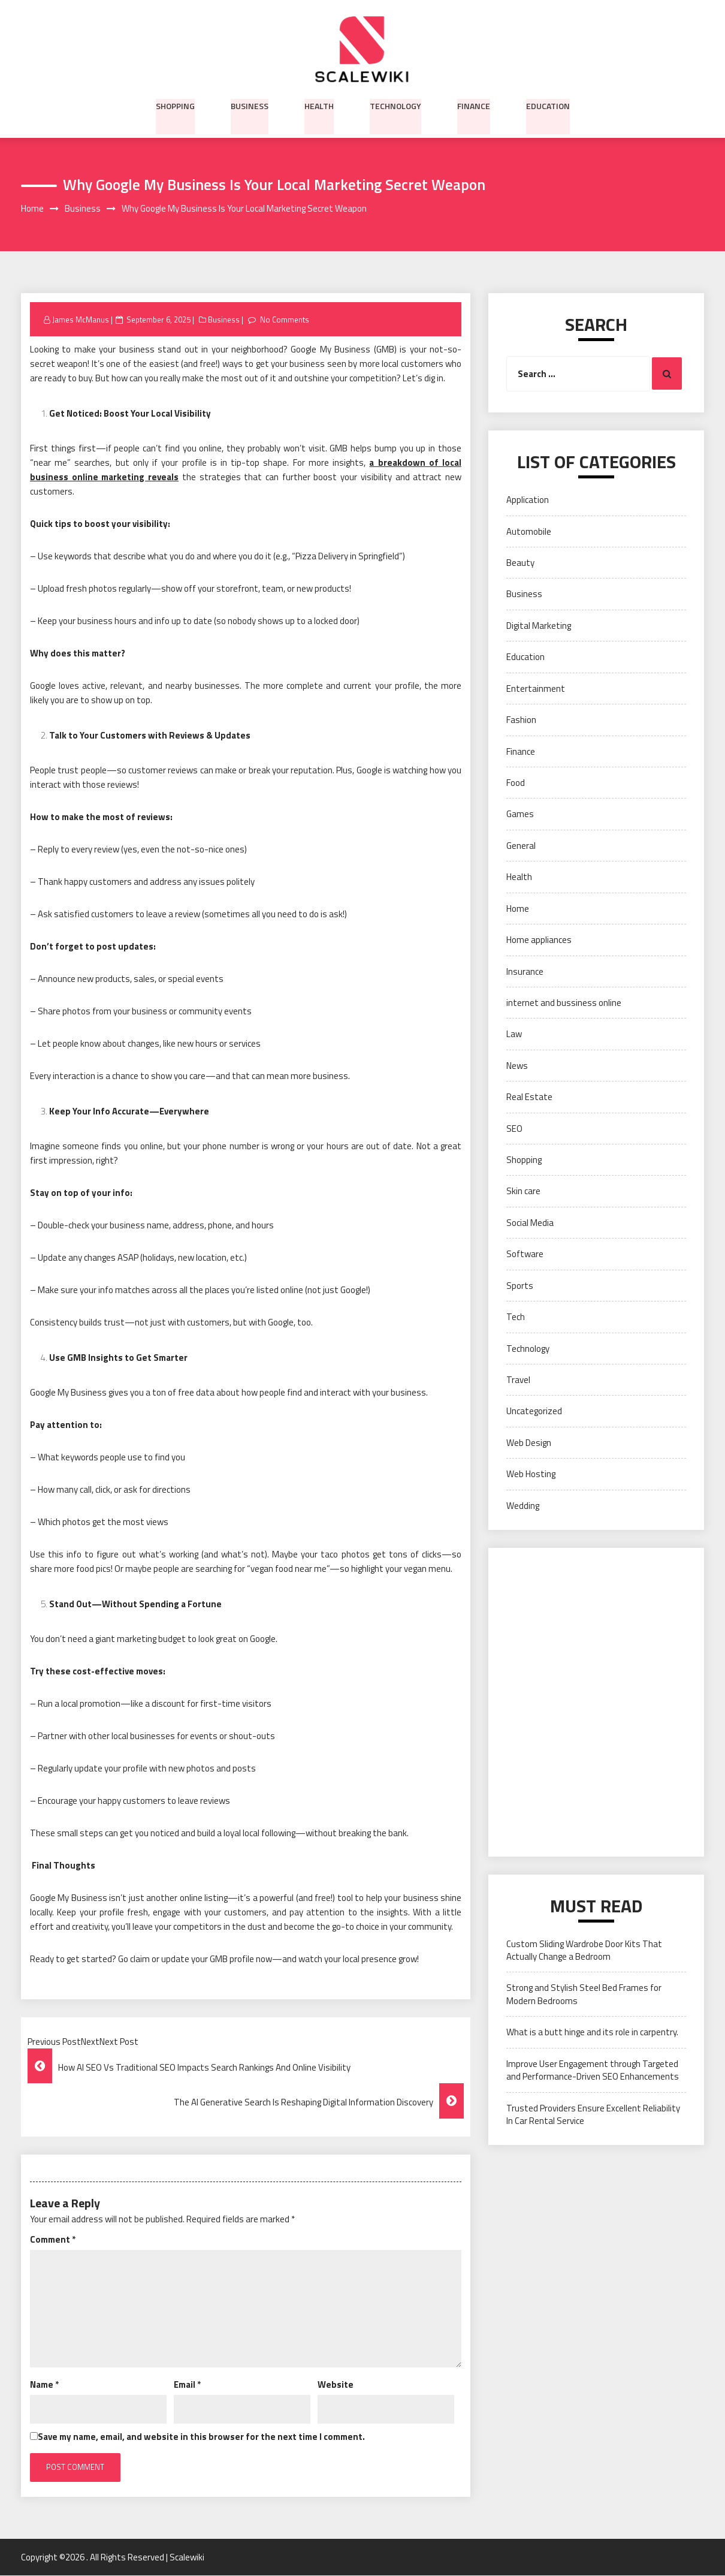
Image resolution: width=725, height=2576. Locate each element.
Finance (473, 105)
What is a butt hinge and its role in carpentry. (592, 2032)
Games (520, 814)
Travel (518, 1380)
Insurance (524, 971)
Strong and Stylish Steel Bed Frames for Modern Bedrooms (583, 1994)
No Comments (284, 320)
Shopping (175, 105)
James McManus (80, 320)
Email (187, 2384)
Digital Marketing (538, 625)
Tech (515, 1317)
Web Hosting (530, 1474)
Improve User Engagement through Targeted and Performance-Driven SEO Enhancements (592, 2070)
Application (527, 500)
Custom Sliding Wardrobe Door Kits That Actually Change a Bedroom (584, 1950)
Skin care (523, 1191)
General (521, 845)
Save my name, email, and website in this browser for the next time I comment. (201, 2437)
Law (514, 1034)
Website (336, 2384)
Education (548, 105)
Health (319, 105)
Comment (52, 2239)
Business (249, 105)
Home (517, 908)
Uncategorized (534, 1411)
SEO (514, 1128)
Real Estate (529, 1097)
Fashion (521, 720)
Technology (395, 105)
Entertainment (535, 688)
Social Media (530, 1223)
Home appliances (539, 940)
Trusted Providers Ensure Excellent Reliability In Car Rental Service (593, 2114)
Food (515, 783)
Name (44, 2384)
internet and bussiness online (563, 1003)
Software (524, 1254)
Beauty (520, 563)
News (517, 1065)
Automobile (528, 531)
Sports (519, 1285)
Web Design (528, 1443)
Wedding (522, 1506)
